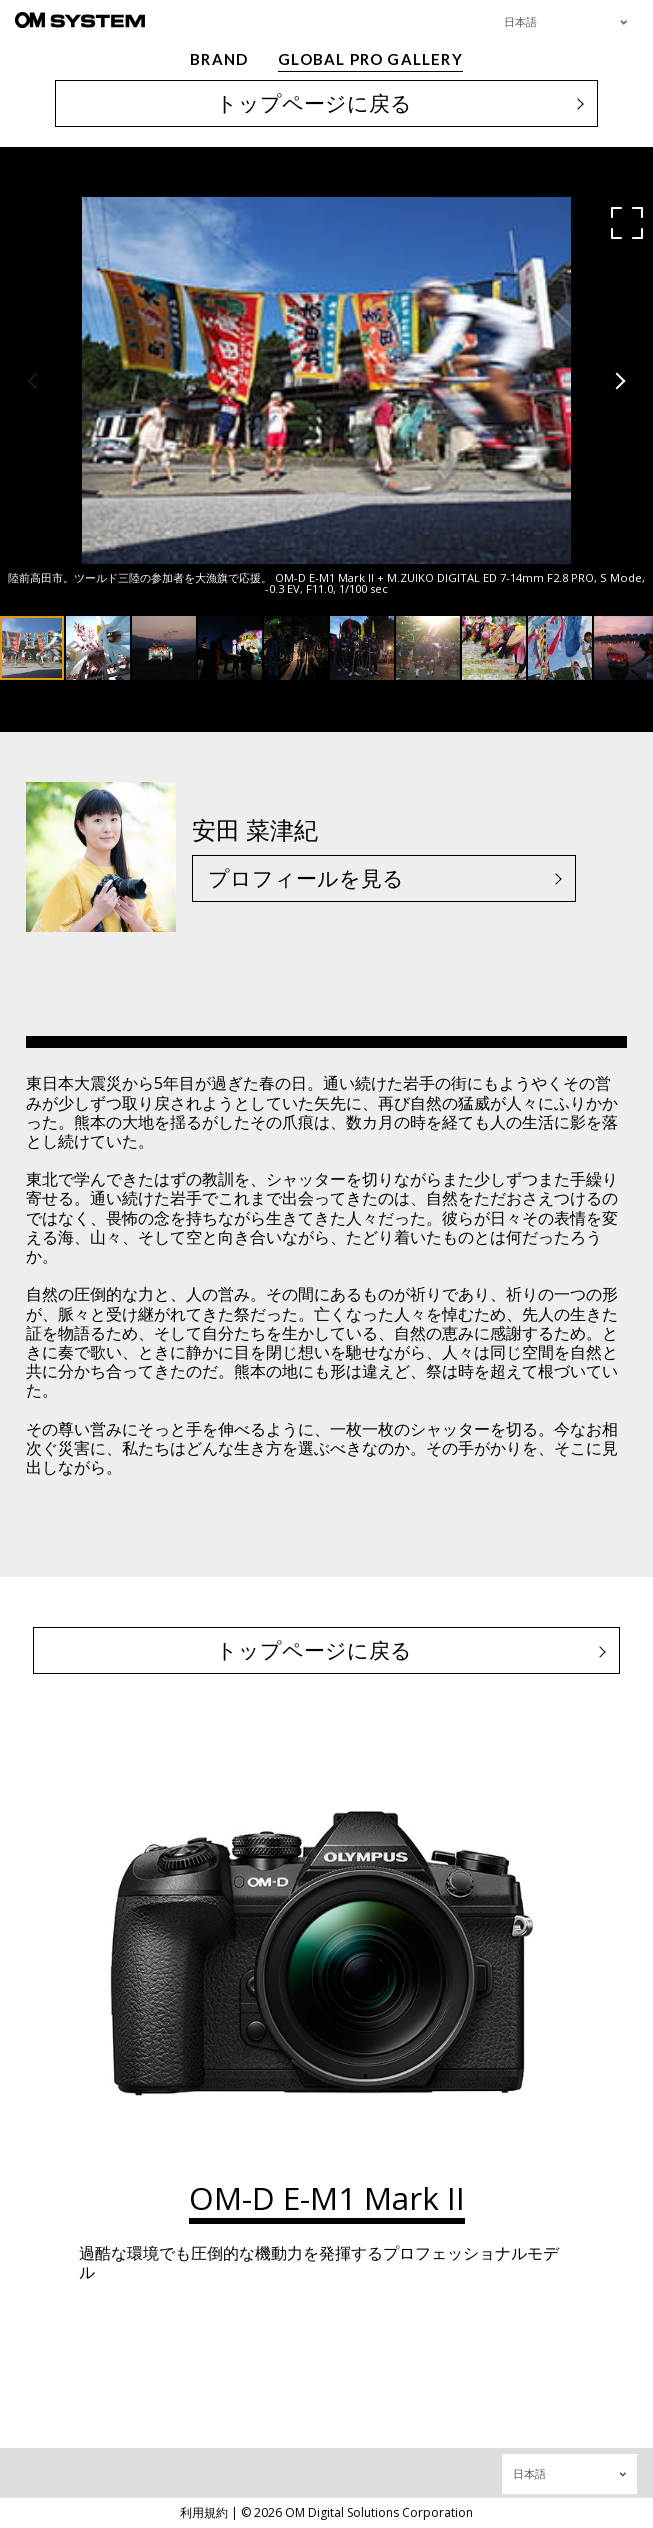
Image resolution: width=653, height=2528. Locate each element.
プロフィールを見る (306, 878)
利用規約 (204, 2512)
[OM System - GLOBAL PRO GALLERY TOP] (80, 19)
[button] (627, 223)
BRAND (219, 59)
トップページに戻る (314, 103)
